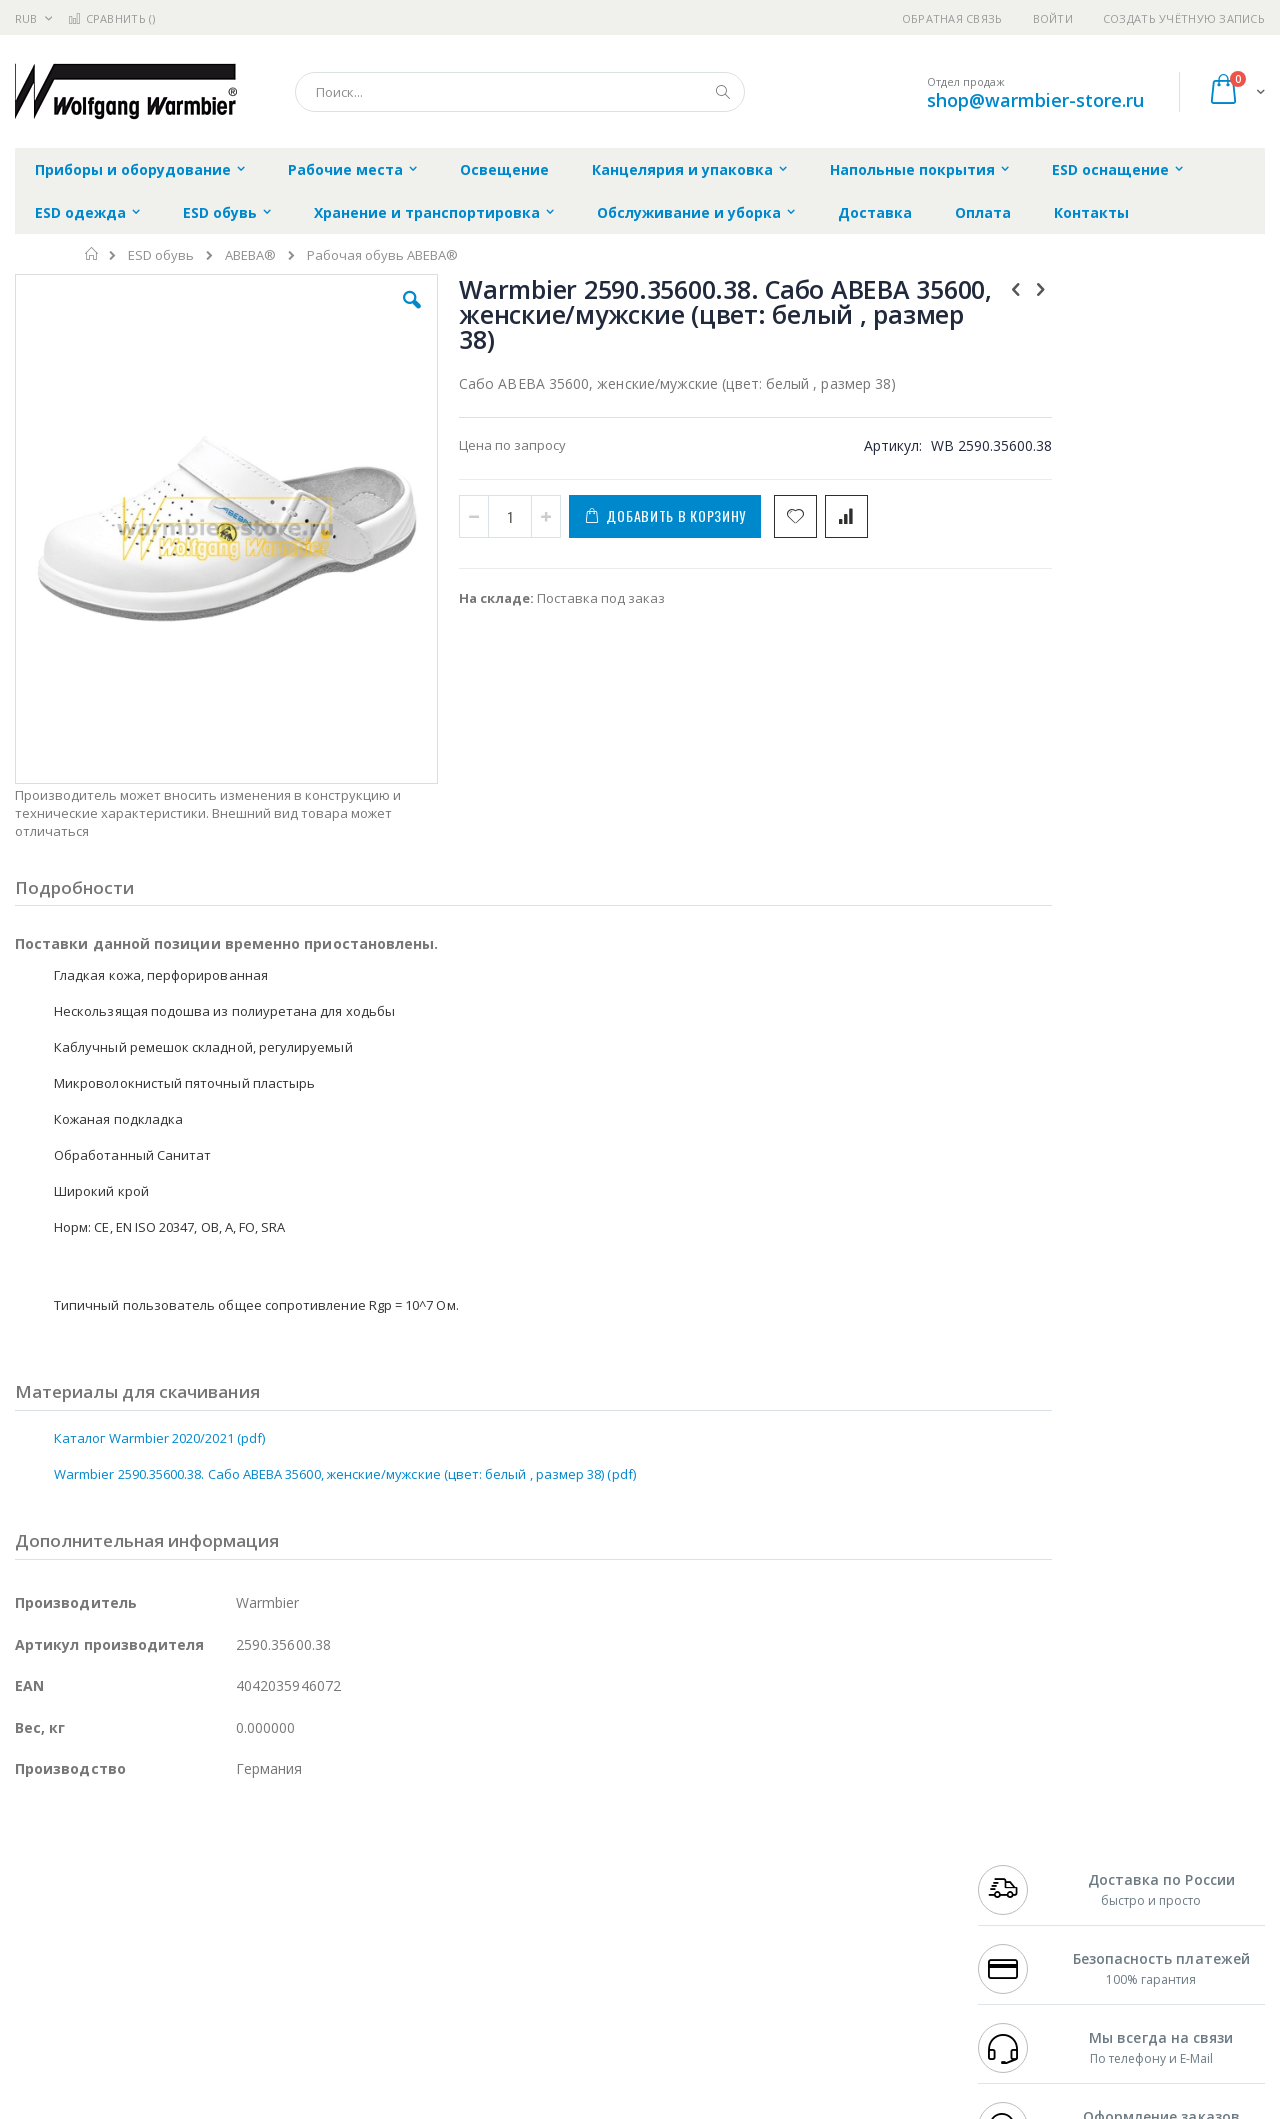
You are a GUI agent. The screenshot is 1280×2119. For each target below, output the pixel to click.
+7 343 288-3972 (1022, 1887)
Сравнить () (111, 18)
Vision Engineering (71, 1945)
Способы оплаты (815, 1926)
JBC (128, 1848)
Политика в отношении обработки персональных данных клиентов (553, 1936)
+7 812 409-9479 (1022, 1867)
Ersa (86, 1848)
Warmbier (111, 1984)
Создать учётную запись (1184, 18)
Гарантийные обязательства (535, 1848)
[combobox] (520, 92)
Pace (172, 1848)
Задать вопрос (490, 1984)
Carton (238, 1945)
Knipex (114, 2023)
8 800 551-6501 (1027, 1906)
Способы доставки (821, 1887)
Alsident (288, 1848)
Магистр (315, 1867)
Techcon (185, 1984)
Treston (38, 1984)
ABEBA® (250, 255)
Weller (225, 1848)
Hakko (34, 1848)
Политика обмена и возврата (537, 1887)
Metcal (167, 1867)
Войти (1053, 18)
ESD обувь (161, 255)
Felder (176, 1906)
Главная (92, 254)
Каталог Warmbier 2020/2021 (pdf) (159, 1311)
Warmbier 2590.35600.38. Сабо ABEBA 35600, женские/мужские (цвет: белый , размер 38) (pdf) (345, 1347)
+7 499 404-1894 (1022, 1848)
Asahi (231, 1906)
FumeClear (95, 1867)
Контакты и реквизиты (836, 1848)
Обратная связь (952, 18)
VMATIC (252, 1984)
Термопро (238, 1867)
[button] (372, 315)
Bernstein (44, 2023)
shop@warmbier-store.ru (1035, 100)
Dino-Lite (172, 1945)
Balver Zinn (49, 1906)
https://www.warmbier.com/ (363, 2105)
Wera (170, 2023)
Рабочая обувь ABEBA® (382, 255)
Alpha (120, 1906)
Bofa (29, 1867)
